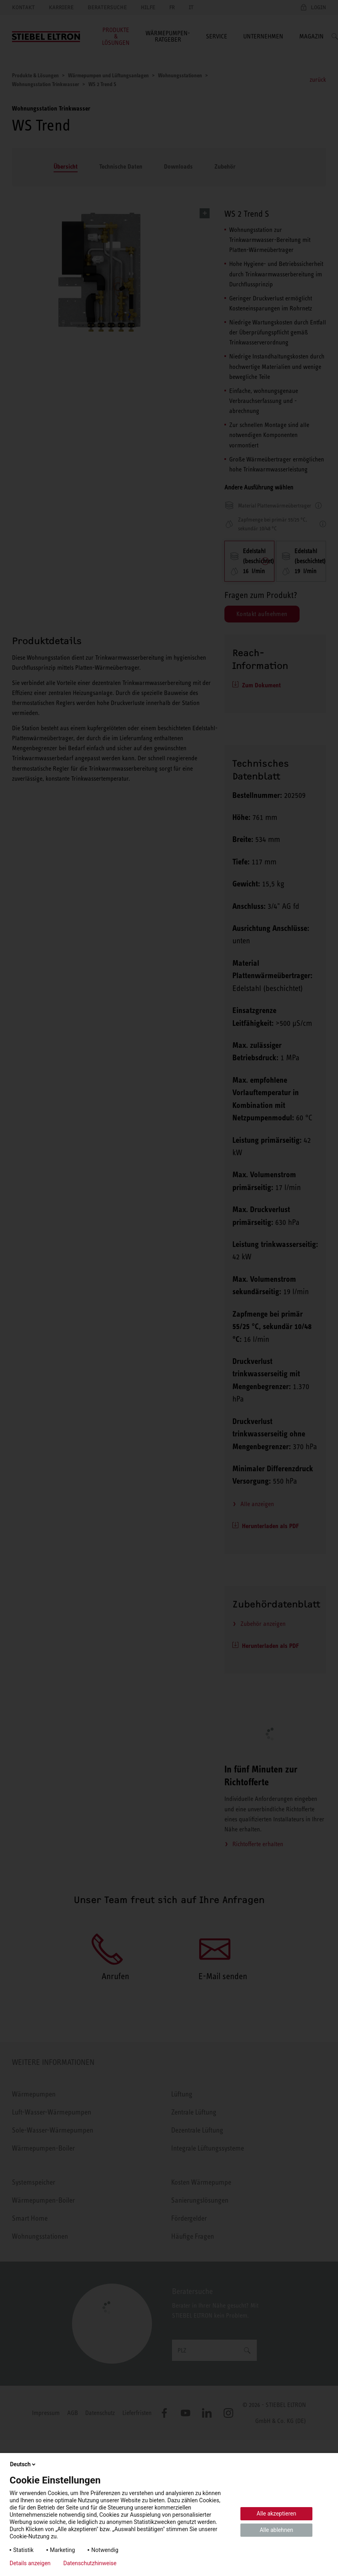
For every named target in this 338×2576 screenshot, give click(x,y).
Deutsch (23, 2464)
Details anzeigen (30, 2563)
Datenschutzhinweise (89, 2563)
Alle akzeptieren (276, 2513)
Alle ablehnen (276, 2530)
